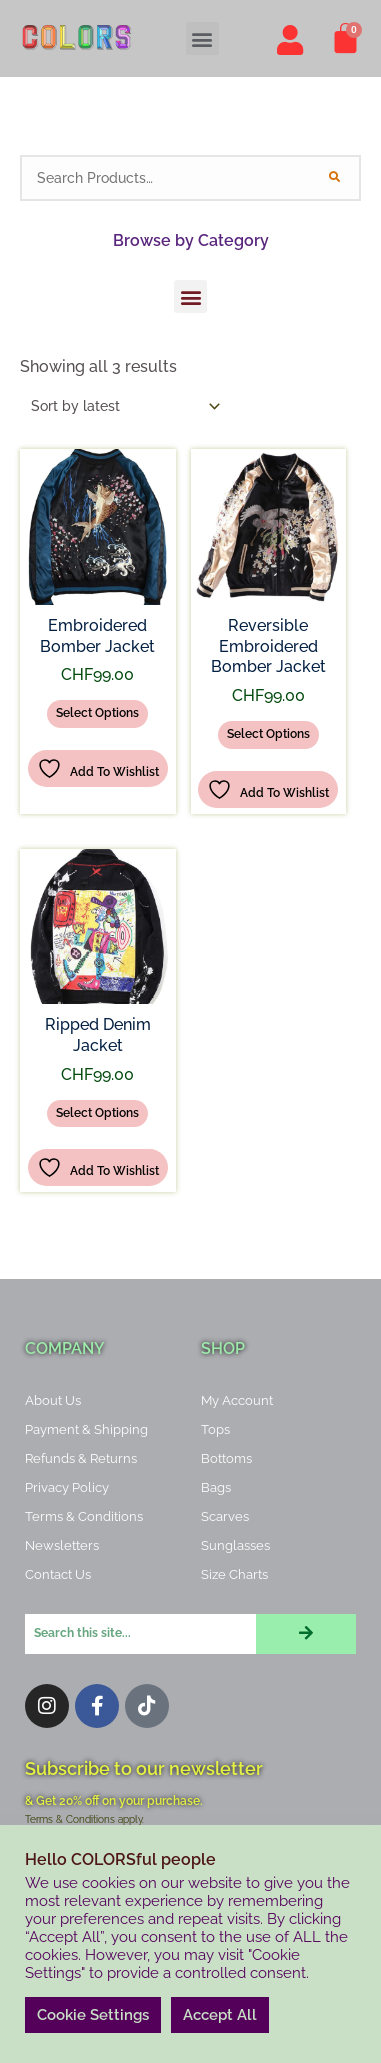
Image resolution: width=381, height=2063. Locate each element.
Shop (223, 1348)
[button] (202, 38)
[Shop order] (122, 406)
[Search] (334, 178)
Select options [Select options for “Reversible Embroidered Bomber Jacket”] (268, 734)
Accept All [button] (220, 2015)
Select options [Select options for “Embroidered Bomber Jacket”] (97, 713)
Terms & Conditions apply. (84, 1819)
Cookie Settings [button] (93, 2015)
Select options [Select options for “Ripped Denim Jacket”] (97, 1113)
